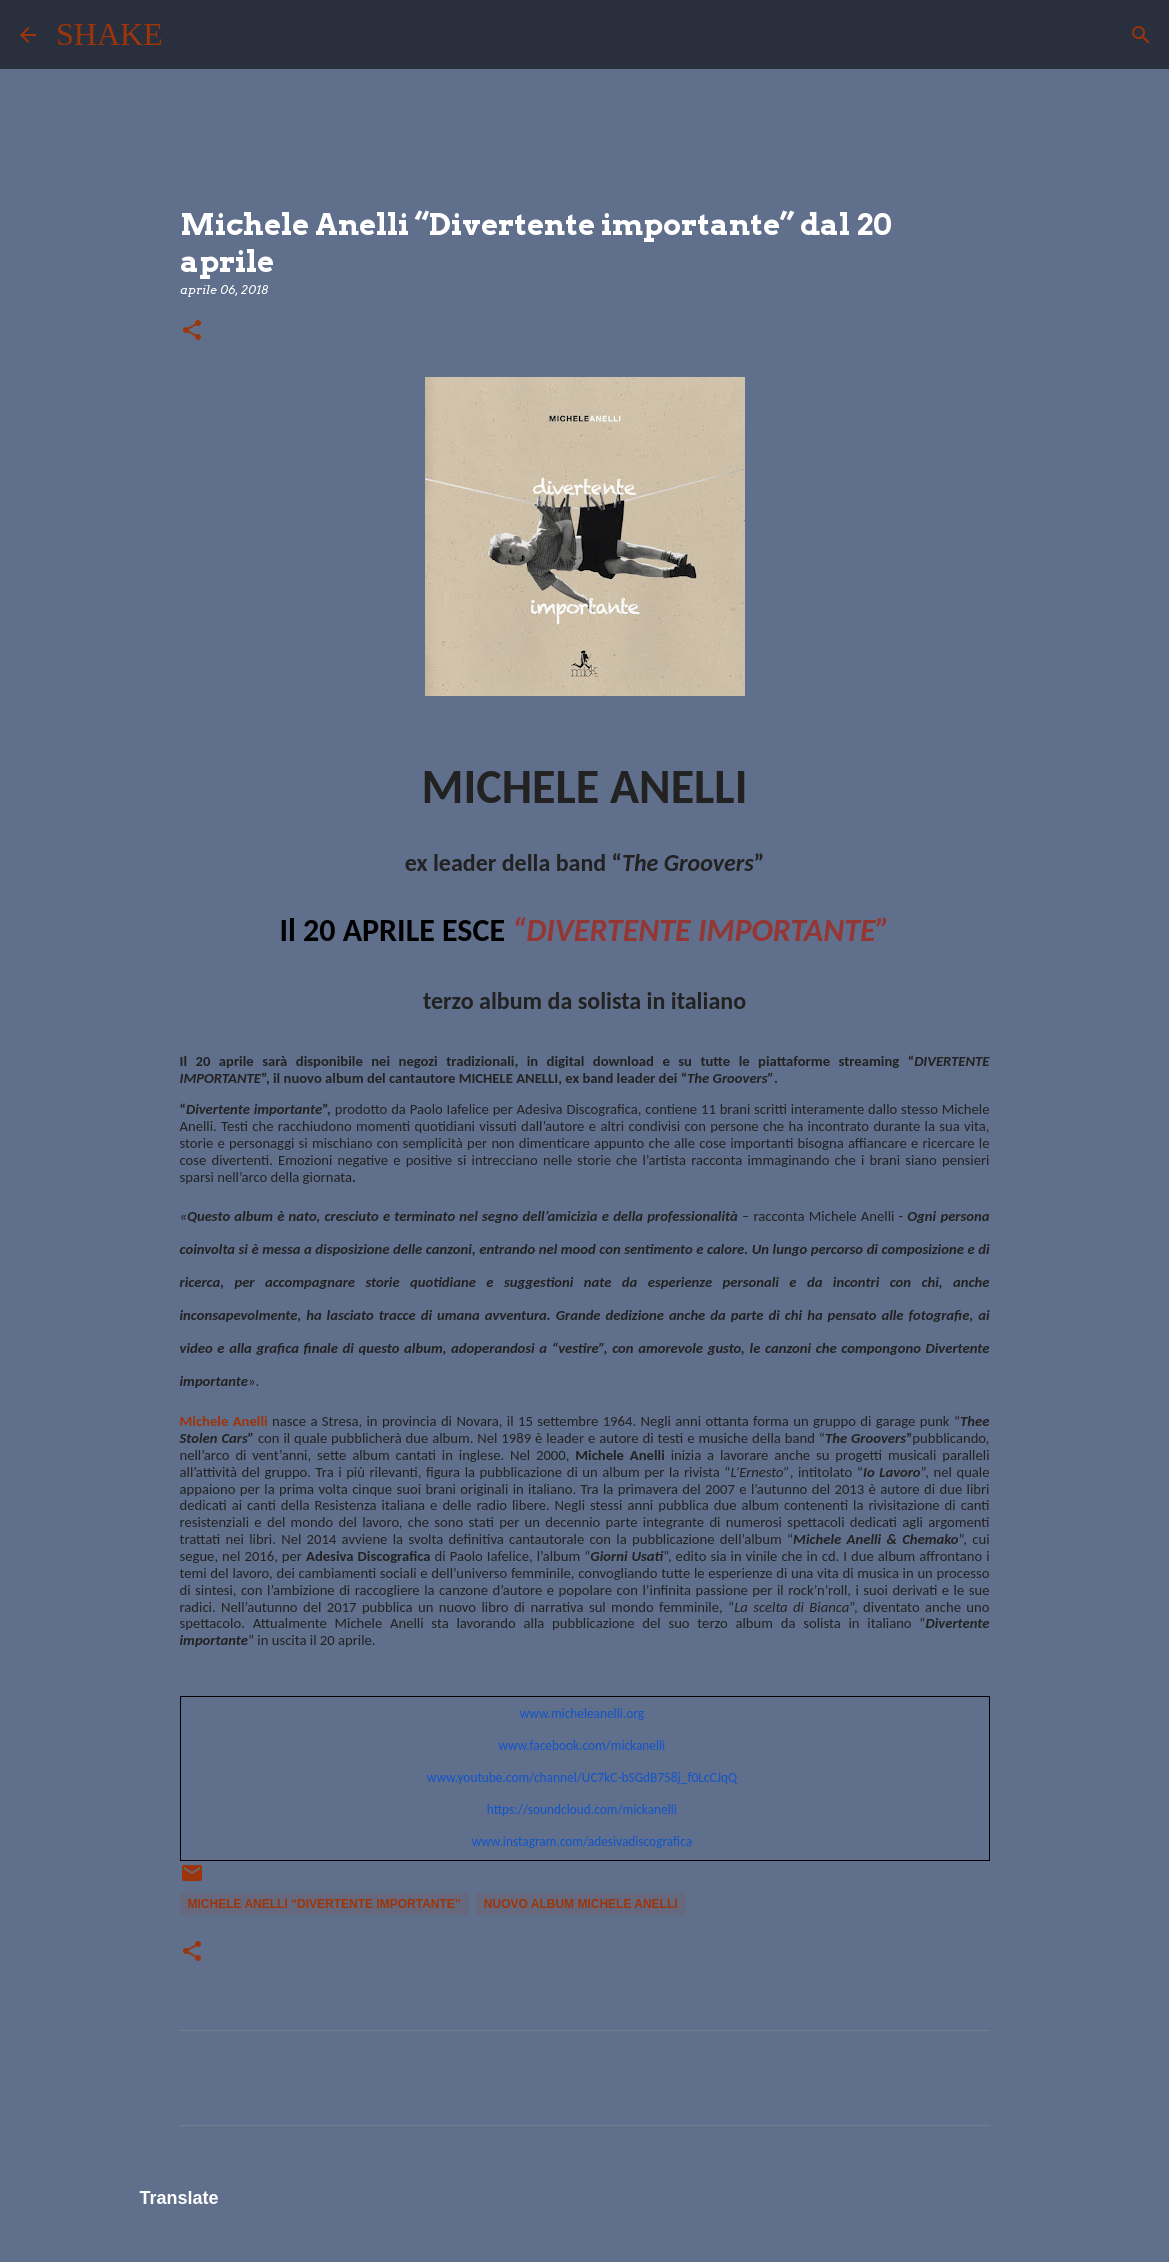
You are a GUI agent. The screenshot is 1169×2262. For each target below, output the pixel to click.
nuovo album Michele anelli (581, 1904)
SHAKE (109, 34)
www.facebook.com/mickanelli (582, 1745)
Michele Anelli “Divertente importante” (324, 1904)
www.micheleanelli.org (582, 1713)
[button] (192, 331)
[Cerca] (191, 35)
